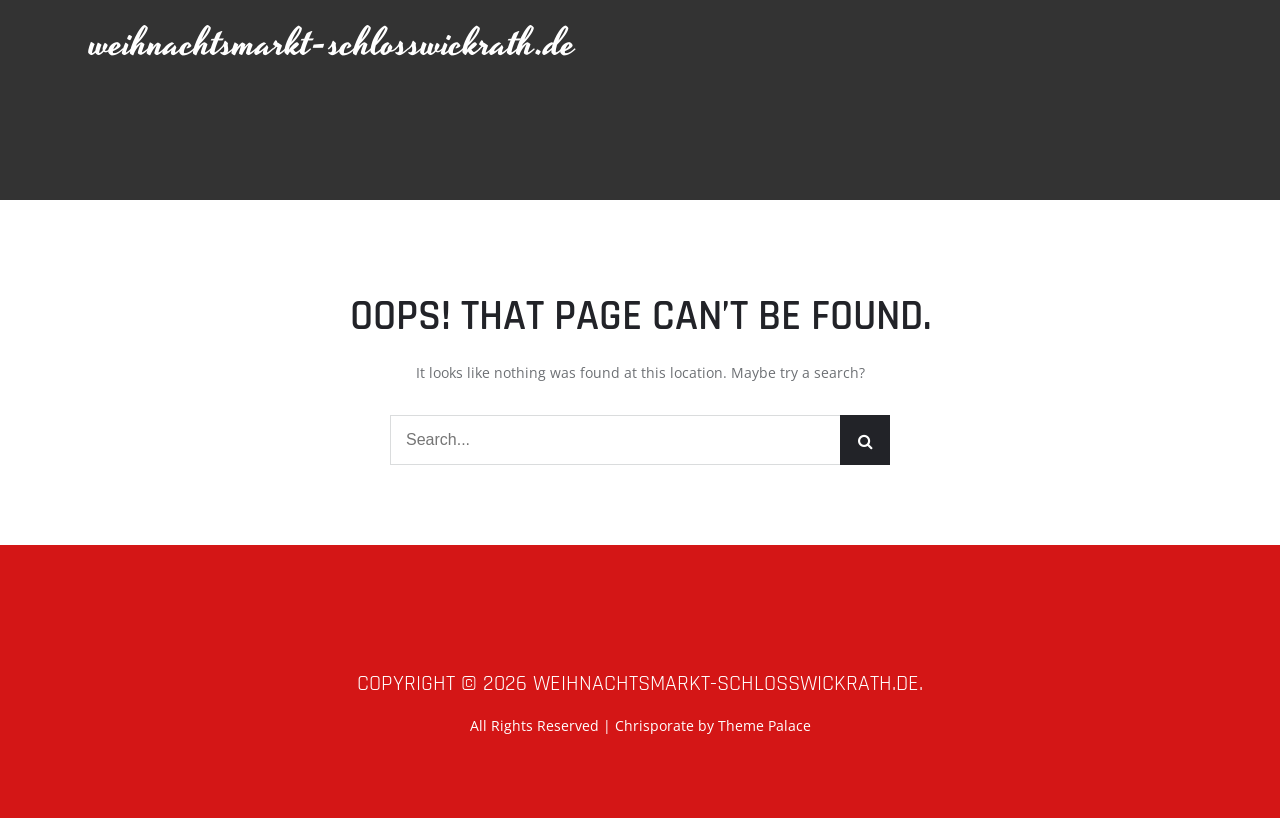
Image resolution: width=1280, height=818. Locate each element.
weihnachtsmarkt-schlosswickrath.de (333, 44)
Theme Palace (764, 725)
